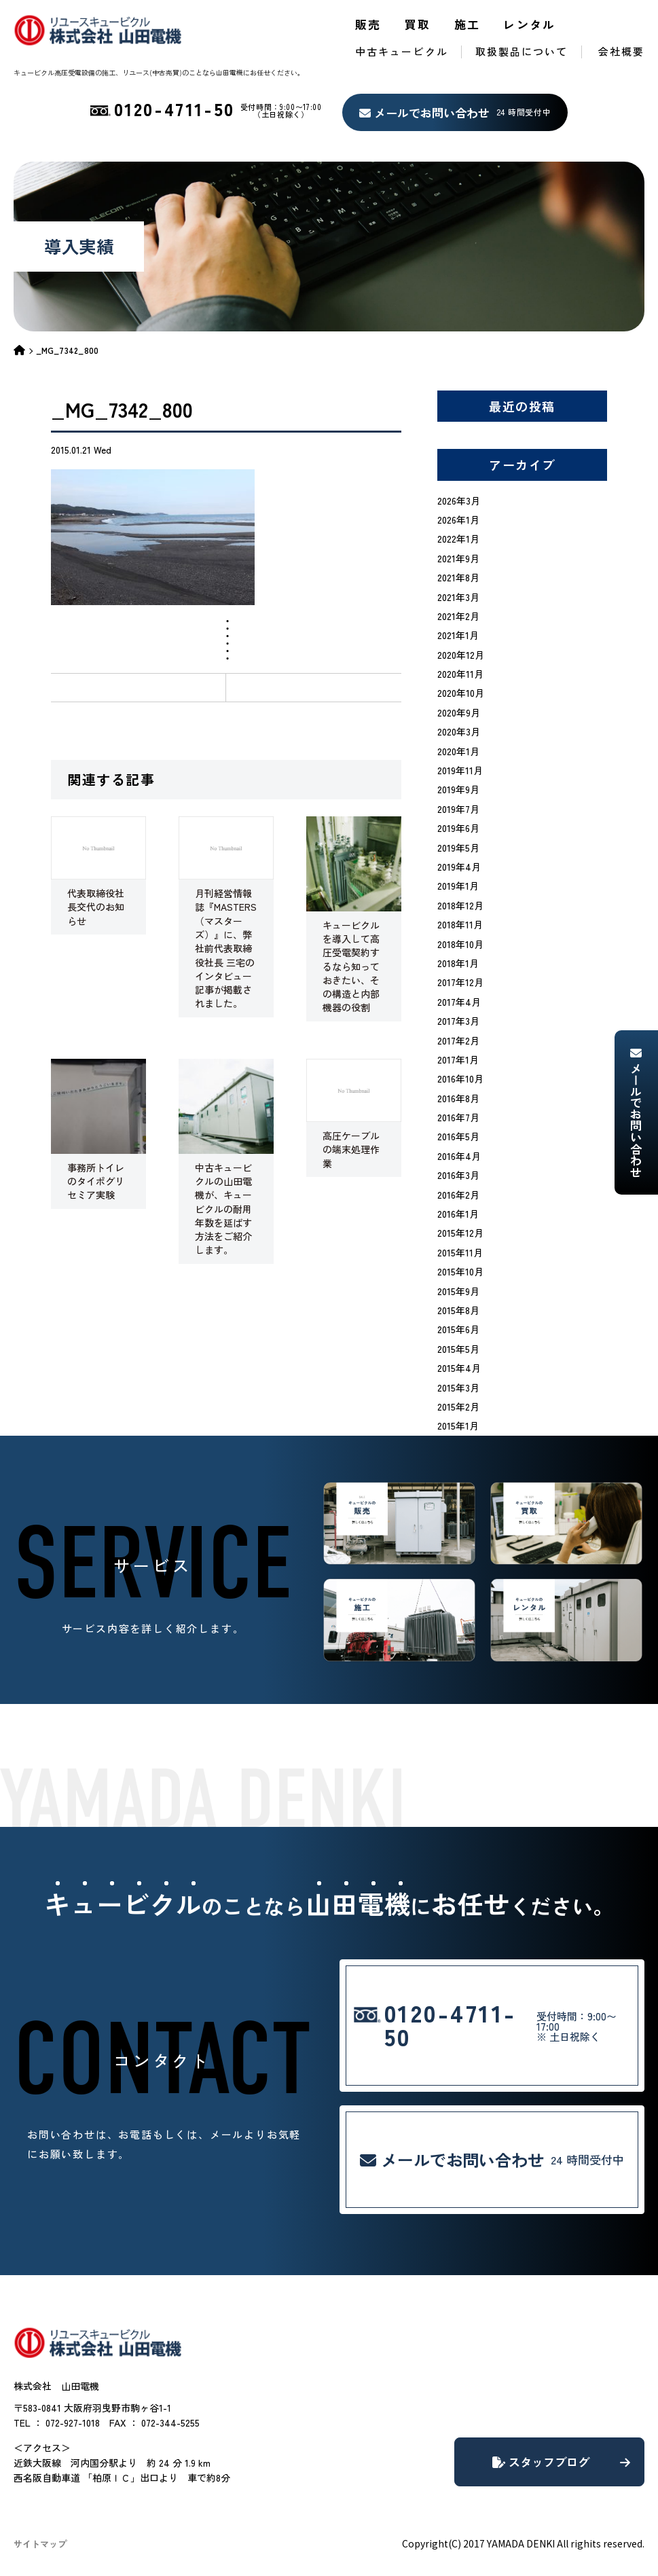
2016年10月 (460, 1078)
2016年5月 (458, 1136)
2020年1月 (458, 751)
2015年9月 (458, 1291)
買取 (418, 24)
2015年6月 (458, 1329)
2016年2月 (458, 1194)
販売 (368, 24)
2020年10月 (460, 693)
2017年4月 (459, 1002)
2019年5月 (458, 847)
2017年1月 (458, 1059)
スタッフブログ (561, 2461)
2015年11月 (460, 1252)
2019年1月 (458, 885)
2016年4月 (459, 1156)
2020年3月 (458, 731)
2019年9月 (458, 789)
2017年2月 (458, 1040)
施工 (467, 24)
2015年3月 (458, 1387)
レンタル (529, 24)
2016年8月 (458, 1098)
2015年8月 (458, 1310)
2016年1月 (458, 1213)
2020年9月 (458, 712)
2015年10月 (460, 1271)
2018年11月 (460, 924)
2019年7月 (458, 809)
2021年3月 (458, 597)
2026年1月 (458, 519)
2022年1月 (458, 538)
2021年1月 (458, 635)
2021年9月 (458, 558)
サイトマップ (40, 2543)
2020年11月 (460, 674)
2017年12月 (460, 982)
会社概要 (621, 51)
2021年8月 (458, 577)
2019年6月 (458, 828)
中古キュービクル (401, 51)
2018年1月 (458, 963)
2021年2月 (458, 616)
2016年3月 (458, 1175)
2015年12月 (460, 1232)
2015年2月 (458, 1406)
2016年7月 (458, 1117)
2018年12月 (460, 905)
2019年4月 (459, 866)
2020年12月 (460, 654)
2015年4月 (459, 1368)
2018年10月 (460, 944)
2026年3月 (458, 500)
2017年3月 (458, 1021)
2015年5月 (458, 1349)
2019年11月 (460, 770)
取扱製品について (521, 51)
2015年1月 (458, 1425)
